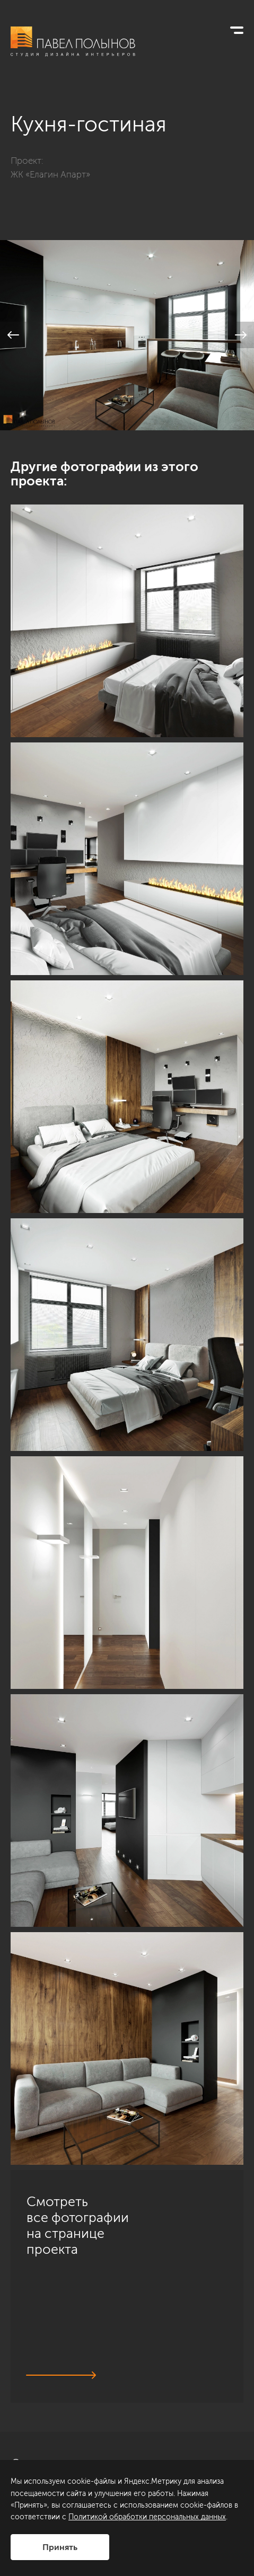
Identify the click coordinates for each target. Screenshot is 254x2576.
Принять (59, 2547)
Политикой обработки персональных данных (147, 2516)
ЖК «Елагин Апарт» (50, 174)
